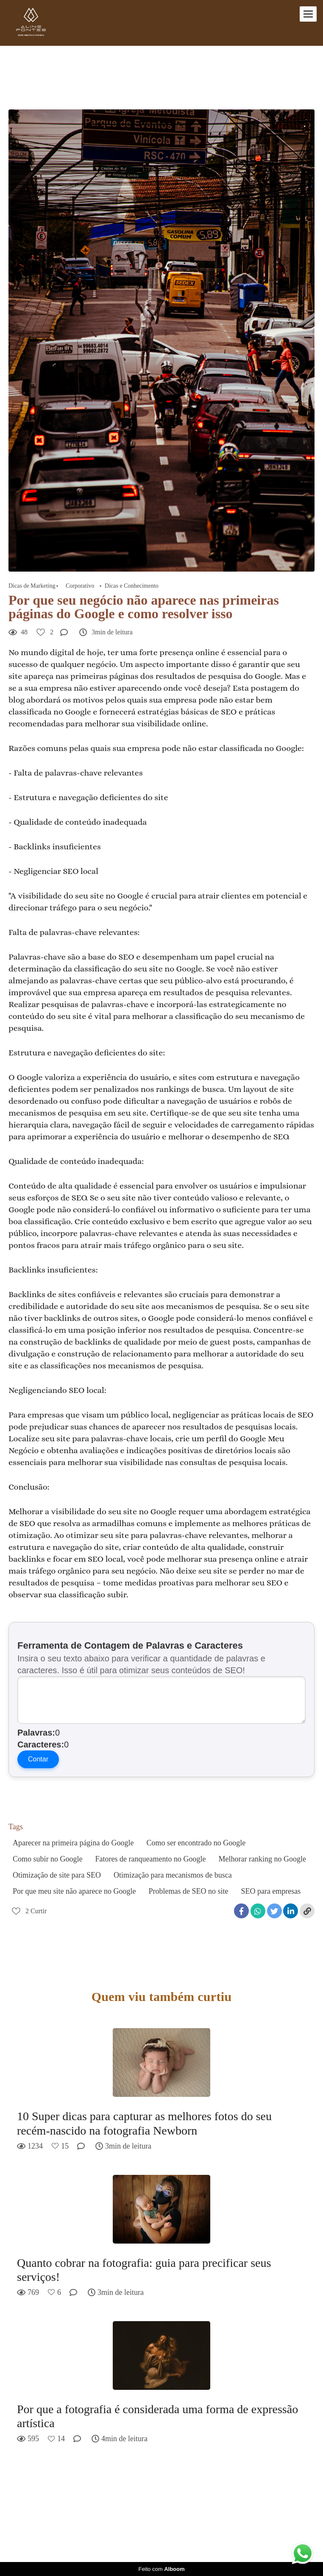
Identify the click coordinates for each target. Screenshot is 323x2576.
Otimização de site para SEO (57, 1875)
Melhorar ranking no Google (262, 1859)
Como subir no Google (48, 1859)
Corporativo (80, 586)
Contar (38, 1759)
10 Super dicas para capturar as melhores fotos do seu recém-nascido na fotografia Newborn (144, 2123)
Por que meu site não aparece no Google (74, 1891)
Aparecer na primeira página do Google (73, 1843)
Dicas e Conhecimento (132, 586)
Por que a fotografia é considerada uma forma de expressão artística (157, 2416)
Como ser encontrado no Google (195, 1843)
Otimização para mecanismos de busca (173, 1875)
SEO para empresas (271, 1891)
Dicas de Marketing (31, 586)
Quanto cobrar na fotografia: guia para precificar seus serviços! (144, 2270)
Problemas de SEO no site (188, 1891)
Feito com (161, 2569)
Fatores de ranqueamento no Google (150, 1859)
